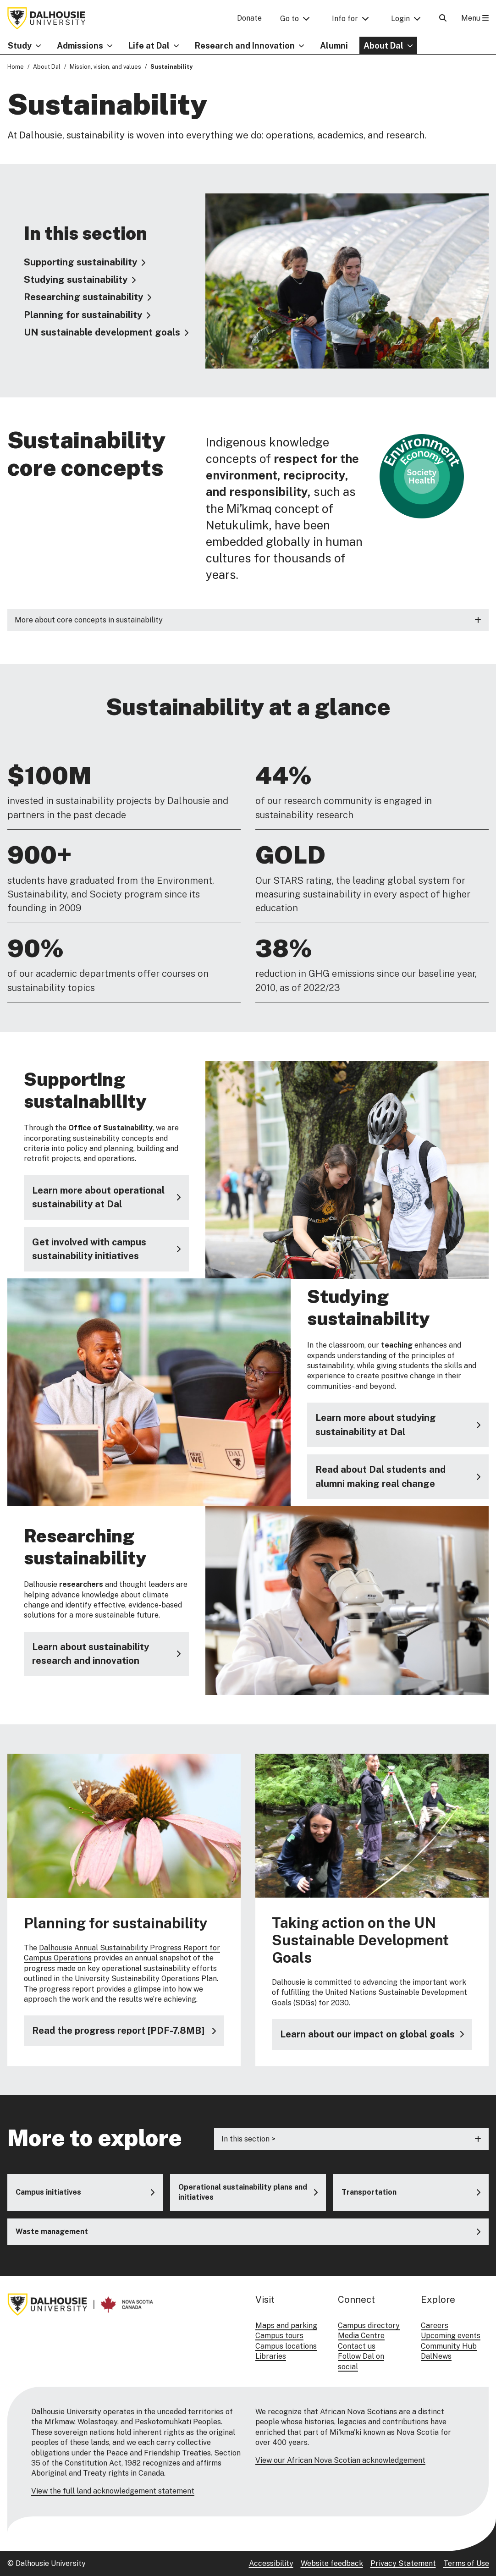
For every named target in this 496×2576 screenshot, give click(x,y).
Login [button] (400, 18)
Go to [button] (289, 18)
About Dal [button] (383, 45)
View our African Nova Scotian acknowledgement (340, 2460)
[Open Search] (442, 18)
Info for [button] (345, 18)
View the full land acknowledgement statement (112, 2491)
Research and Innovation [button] (245, 45)
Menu (475, 18)
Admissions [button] (80, 45)
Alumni (334, 45)
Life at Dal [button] (149, 45)
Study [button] (20, 45)
